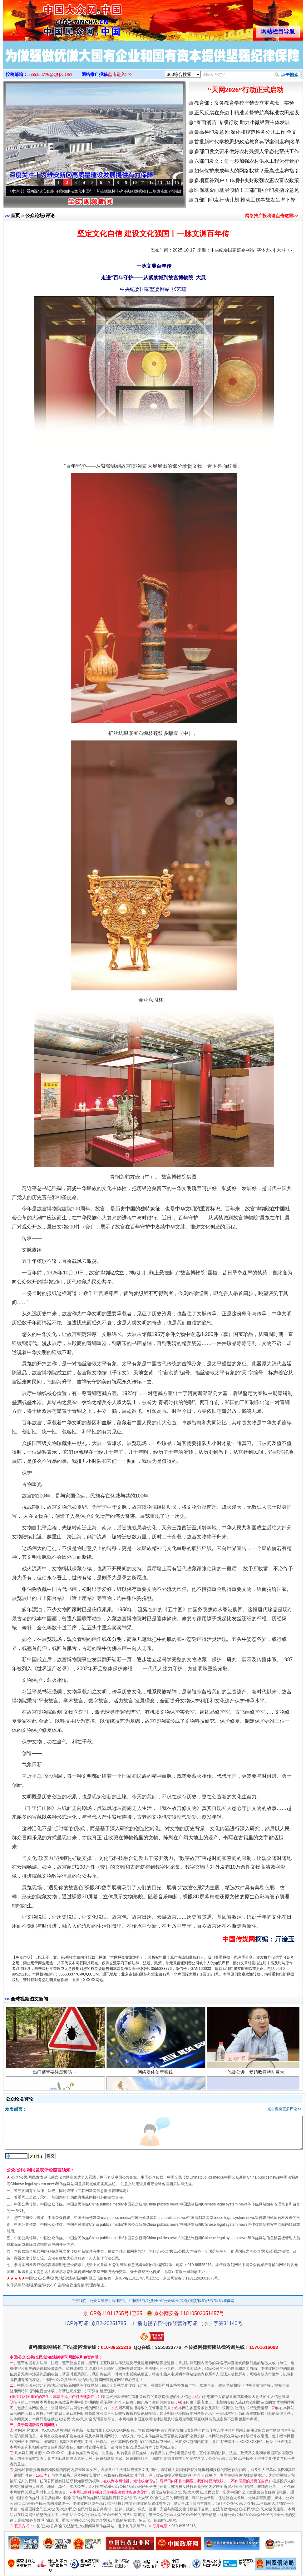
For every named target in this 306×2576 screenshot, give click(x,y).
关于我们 (79, 2301)
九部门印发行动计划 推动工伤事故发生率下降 (244, 199)
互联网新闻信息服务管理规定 (102, 2191)
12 (151, 182)
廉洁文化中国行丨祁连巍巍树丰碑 (98, 191)
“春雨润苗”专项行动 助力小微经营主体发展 (242, 122)
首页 (15, 215)
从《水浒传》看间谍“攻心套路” (32, 191)
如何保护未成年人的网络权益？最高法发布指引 (246, 170)
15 (177, 182)
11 (143, 182)
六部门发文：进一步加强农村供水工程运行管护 (246, 161)
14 (168, 182)
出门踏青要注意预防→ (55, 2076)
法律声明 (118, 2301)
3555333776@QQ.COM (49, 74)
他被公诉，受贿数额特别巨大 (256, 2076)
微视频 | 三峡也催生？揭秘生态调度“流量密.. (174, 191)
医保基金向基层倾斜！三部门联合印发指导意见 (246, 190)
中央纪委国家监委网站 (232, 249)
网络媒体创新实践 (155, 2076)
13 (160, 182)
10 (134, 182)
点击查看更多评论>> (284, 2109)
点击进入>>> (120, 74)
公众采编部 (99, 2301)
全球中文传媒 (54, 18)
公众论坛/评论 (40, 215)
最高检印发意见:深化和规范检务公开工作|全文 (245, 132)
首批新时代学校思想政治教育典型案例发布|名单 (247, 141)
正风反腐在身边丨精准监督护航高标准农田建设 (246, 112)
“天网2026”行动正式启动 (246, 90)
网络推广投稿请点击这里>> (271, 215)
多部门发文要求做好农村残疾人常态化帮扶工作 (246, 151)
